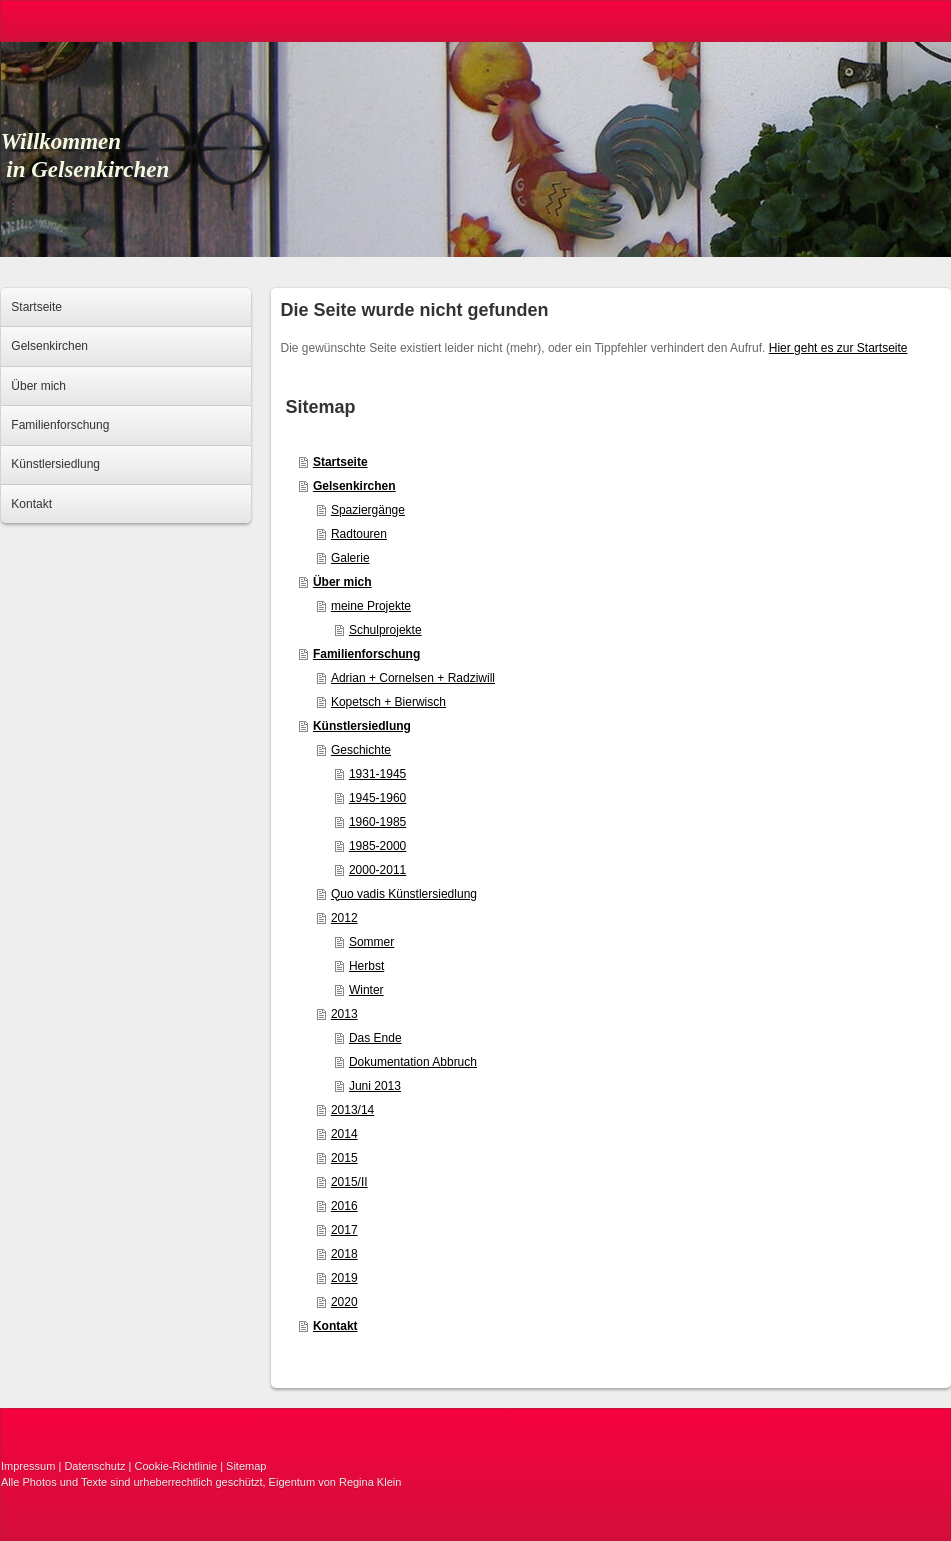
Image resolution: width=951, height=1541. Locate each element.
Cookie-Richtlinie (176, 1466)
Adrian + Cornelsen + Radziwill (413, 678)
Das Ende (375, 1038)
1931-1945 (377, 774)
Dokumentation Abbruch (413, 1062)
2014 (344, 1134)
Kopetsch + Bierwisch (388, 702)
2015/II (349, 1182)
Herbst (366, 966)
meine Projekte (371, 606)
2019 (344, 1278)
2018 (344, 1254)
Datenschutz (94, 1466)
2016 (344, 1206)
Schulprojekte (385, 630)
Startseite (340, 462)
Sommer (371, 942)
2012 (344, 918)
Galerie (350, 558)
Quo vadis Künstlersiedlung (404, 894)
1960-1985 (377, 822)
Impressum (28, 1466)
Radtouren (359, 534)
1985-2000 (377, 846)
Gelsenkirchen (354, 486)
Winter (366, 990)
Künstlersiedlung (362, 726)
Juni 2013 (375, 1086)
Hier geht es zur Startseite (838, 348)
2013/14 (352, 1110)
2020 (344, 1302)
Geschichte (361, 750)
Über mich (342, 582)
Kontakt (335, 1326)
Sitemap (246, 1466)
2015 (344, 1158)
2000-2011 (377, 870)
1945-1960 (377, 798)
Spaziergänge (368, 510)
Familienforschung (366, 654)
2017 (344, 1230)
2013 (344, 1014)
